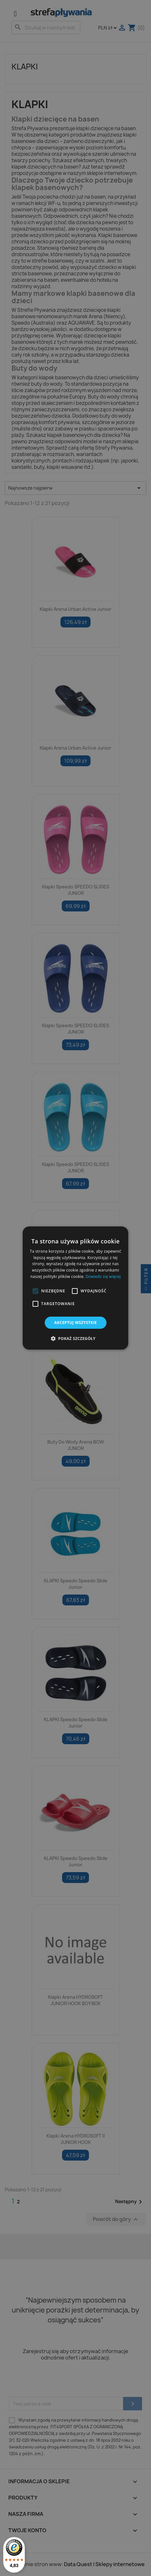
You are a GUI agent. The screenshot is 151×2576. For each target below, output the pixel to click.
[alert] (75, 1288)
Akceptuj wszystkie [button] (75, 1322)
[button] (35, 1291)
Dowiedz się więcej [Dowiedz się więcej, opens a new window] (103, 1276)
